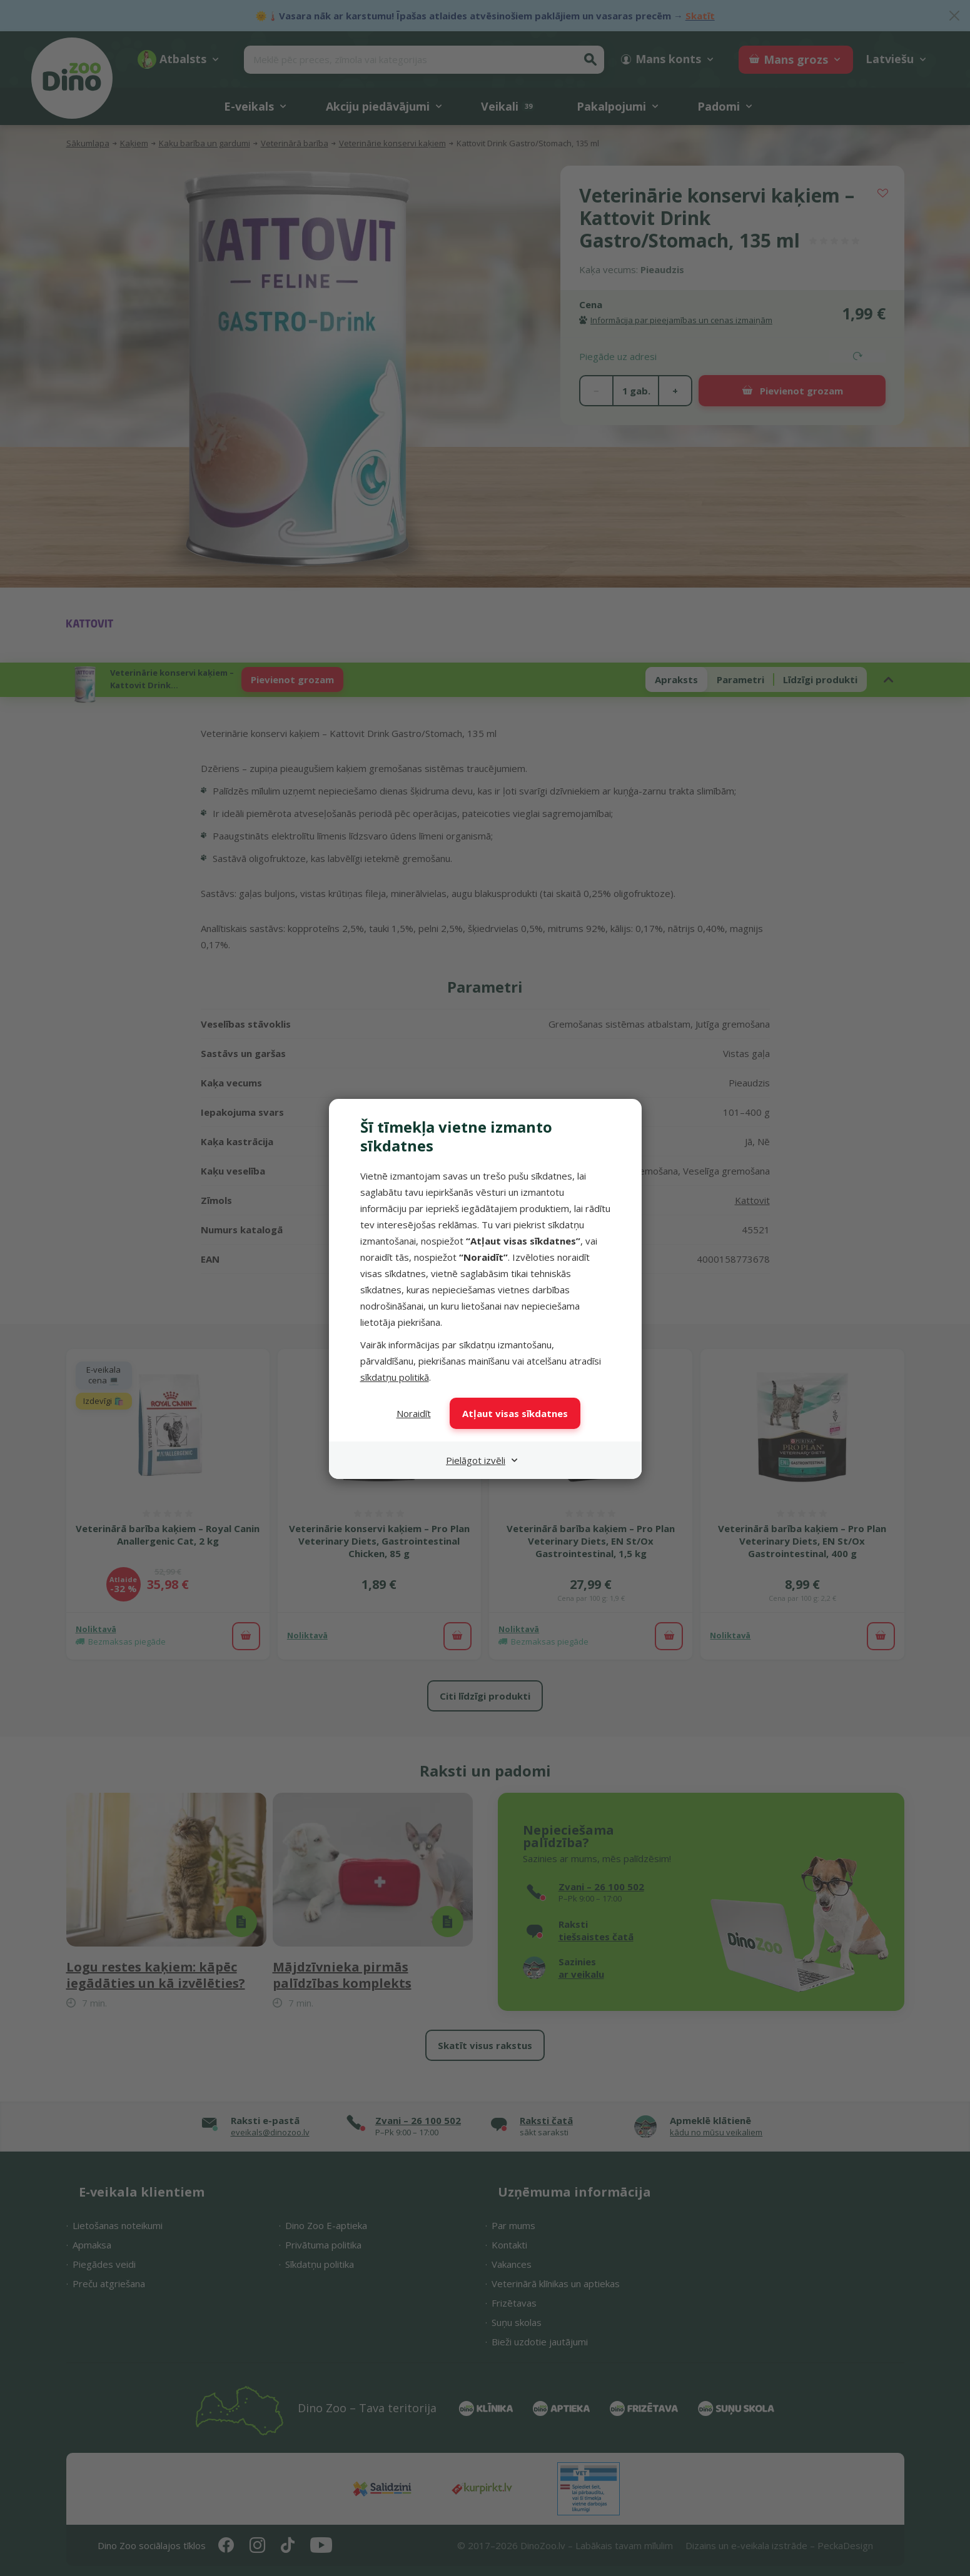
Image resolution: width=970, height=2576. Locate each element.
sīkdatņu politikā (394, 1377)
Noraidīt (414, 1413)
